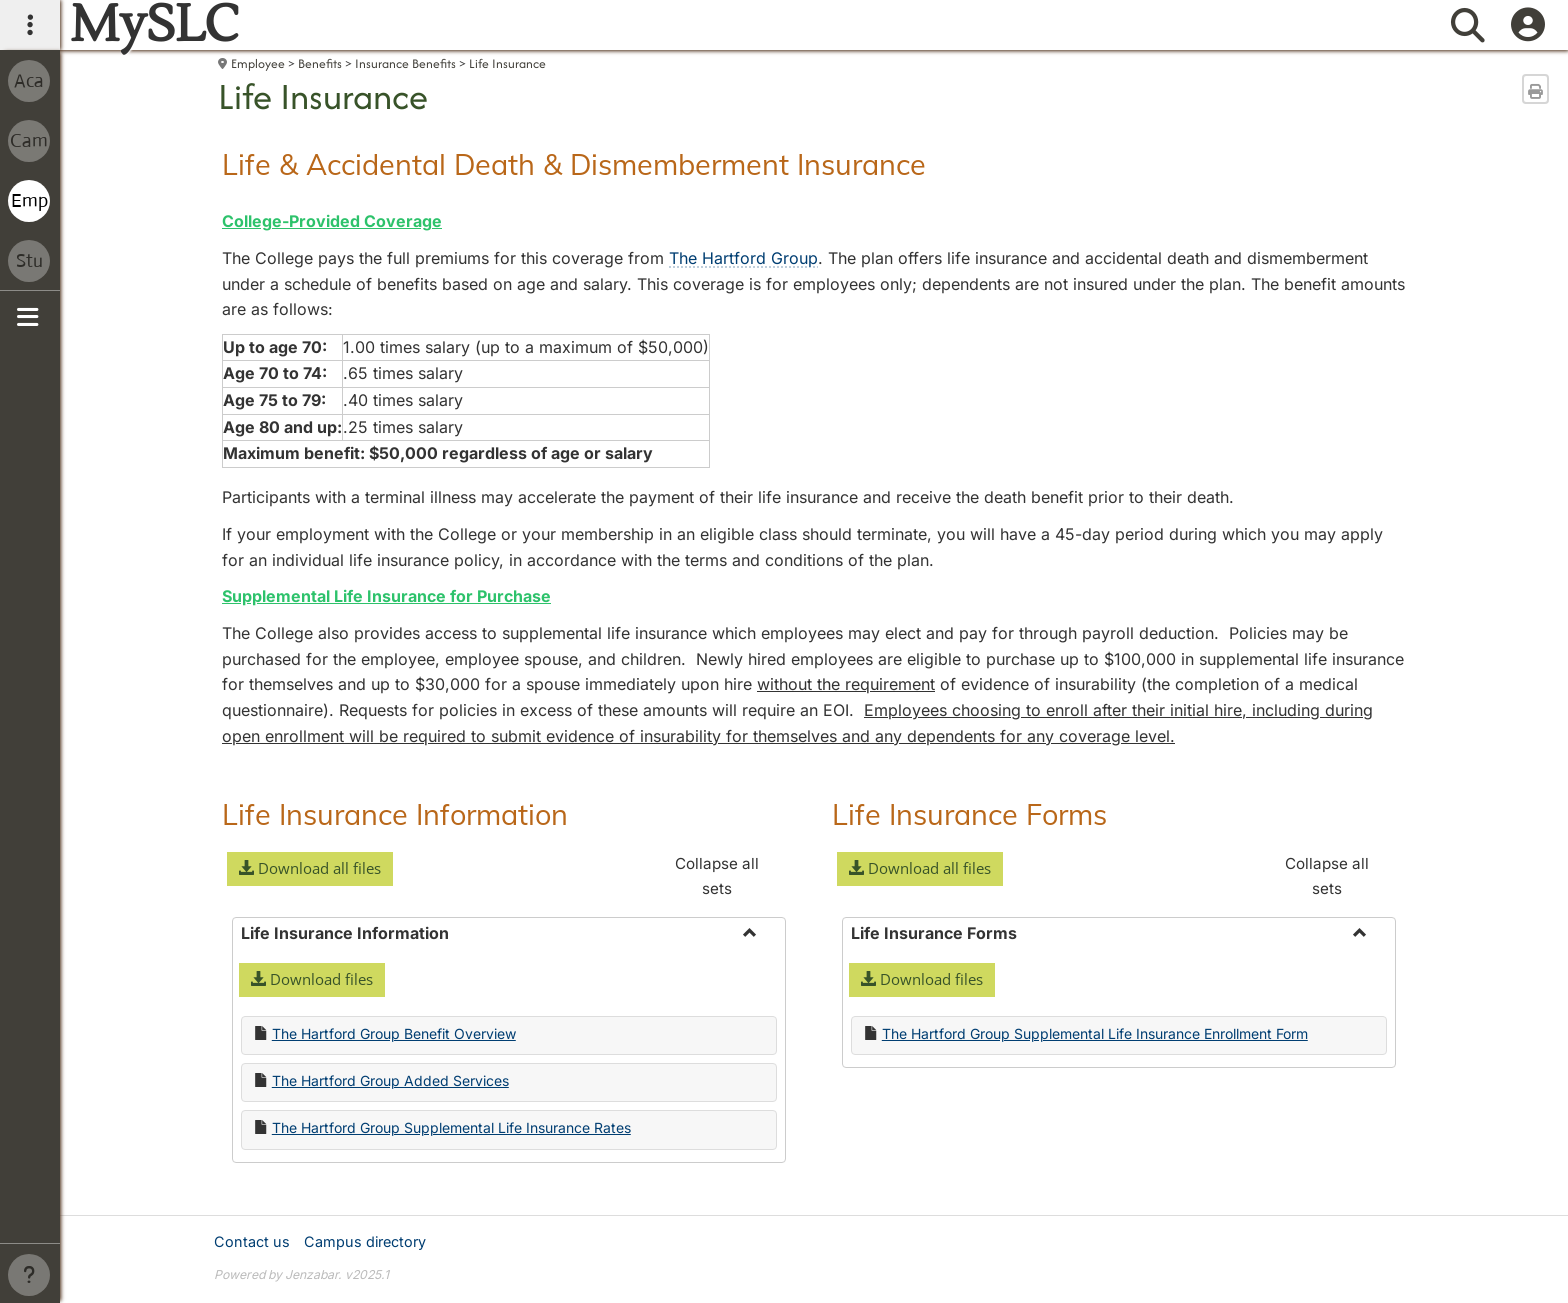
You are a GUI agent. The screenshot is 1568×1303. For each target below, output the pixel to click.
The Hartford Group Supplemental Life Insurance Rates (451, 1127)
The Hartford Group (743, 258)
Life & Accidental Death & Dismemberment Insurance (574, 164)
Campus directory (365, 1241)
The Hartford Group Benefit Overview (394, 1033)
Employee (258, 63)
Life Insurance (507, 63)
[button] (310, 869)
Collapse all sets (717, 875)
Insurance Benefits (405, 63)
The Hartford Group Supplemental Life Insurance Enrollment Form (1095, 1033)
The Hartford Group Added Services (390, 1080)
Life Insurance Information (395, 814)
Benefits (320, 63)
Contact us (252, 1241)
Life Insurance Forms (969, 814)
